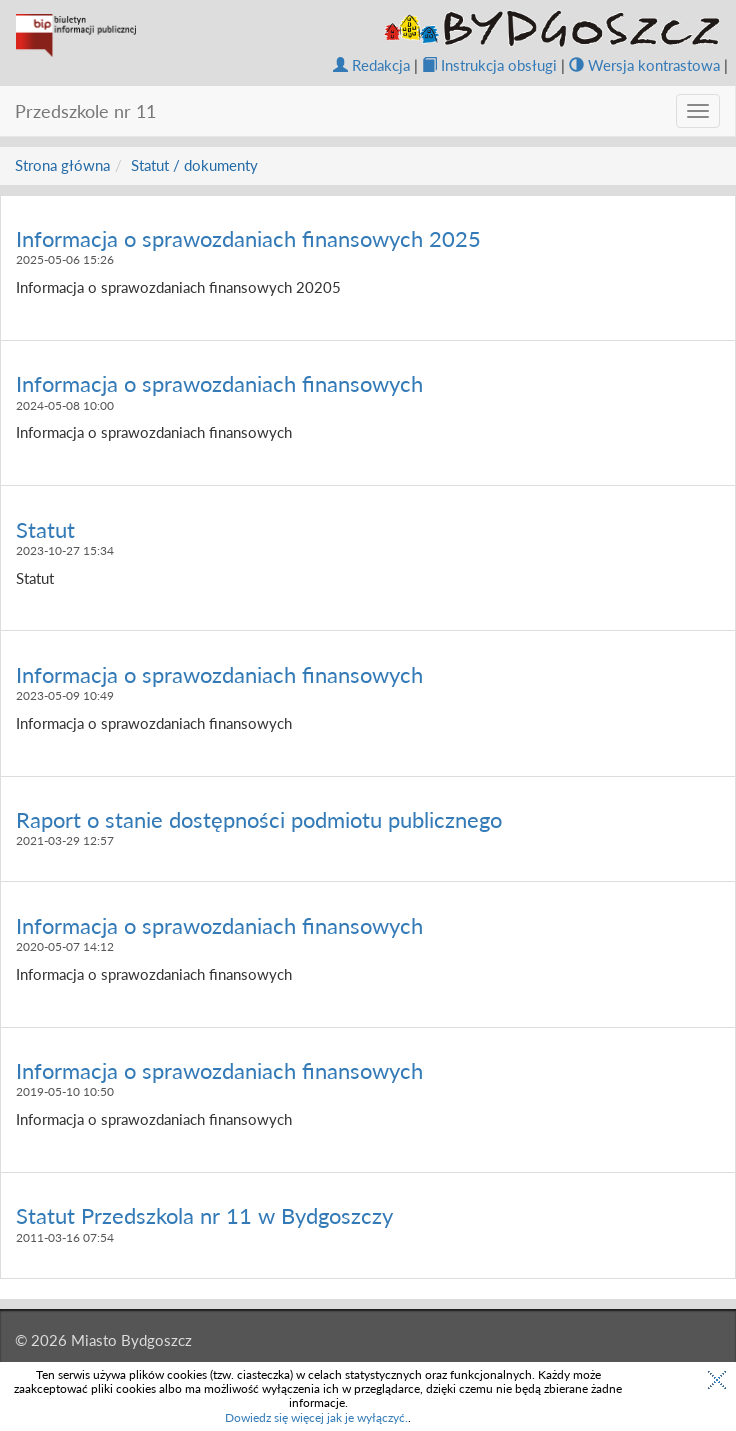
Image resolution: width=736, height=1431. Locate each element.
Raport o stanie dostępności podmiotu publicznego (259, 819)
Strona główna (62, 165)
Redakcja (371, 65)
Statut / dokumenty (194, 165)
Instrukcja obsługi (489, 65)
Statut (45, 529)
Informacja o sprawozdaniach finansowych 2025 (248, 238)
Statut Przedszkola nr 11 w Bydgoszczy (204, 1215)
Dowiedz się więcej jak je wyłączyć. (316, 1417)
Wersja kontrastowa (644, 65)
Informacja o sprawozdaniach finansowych (219, 383)
